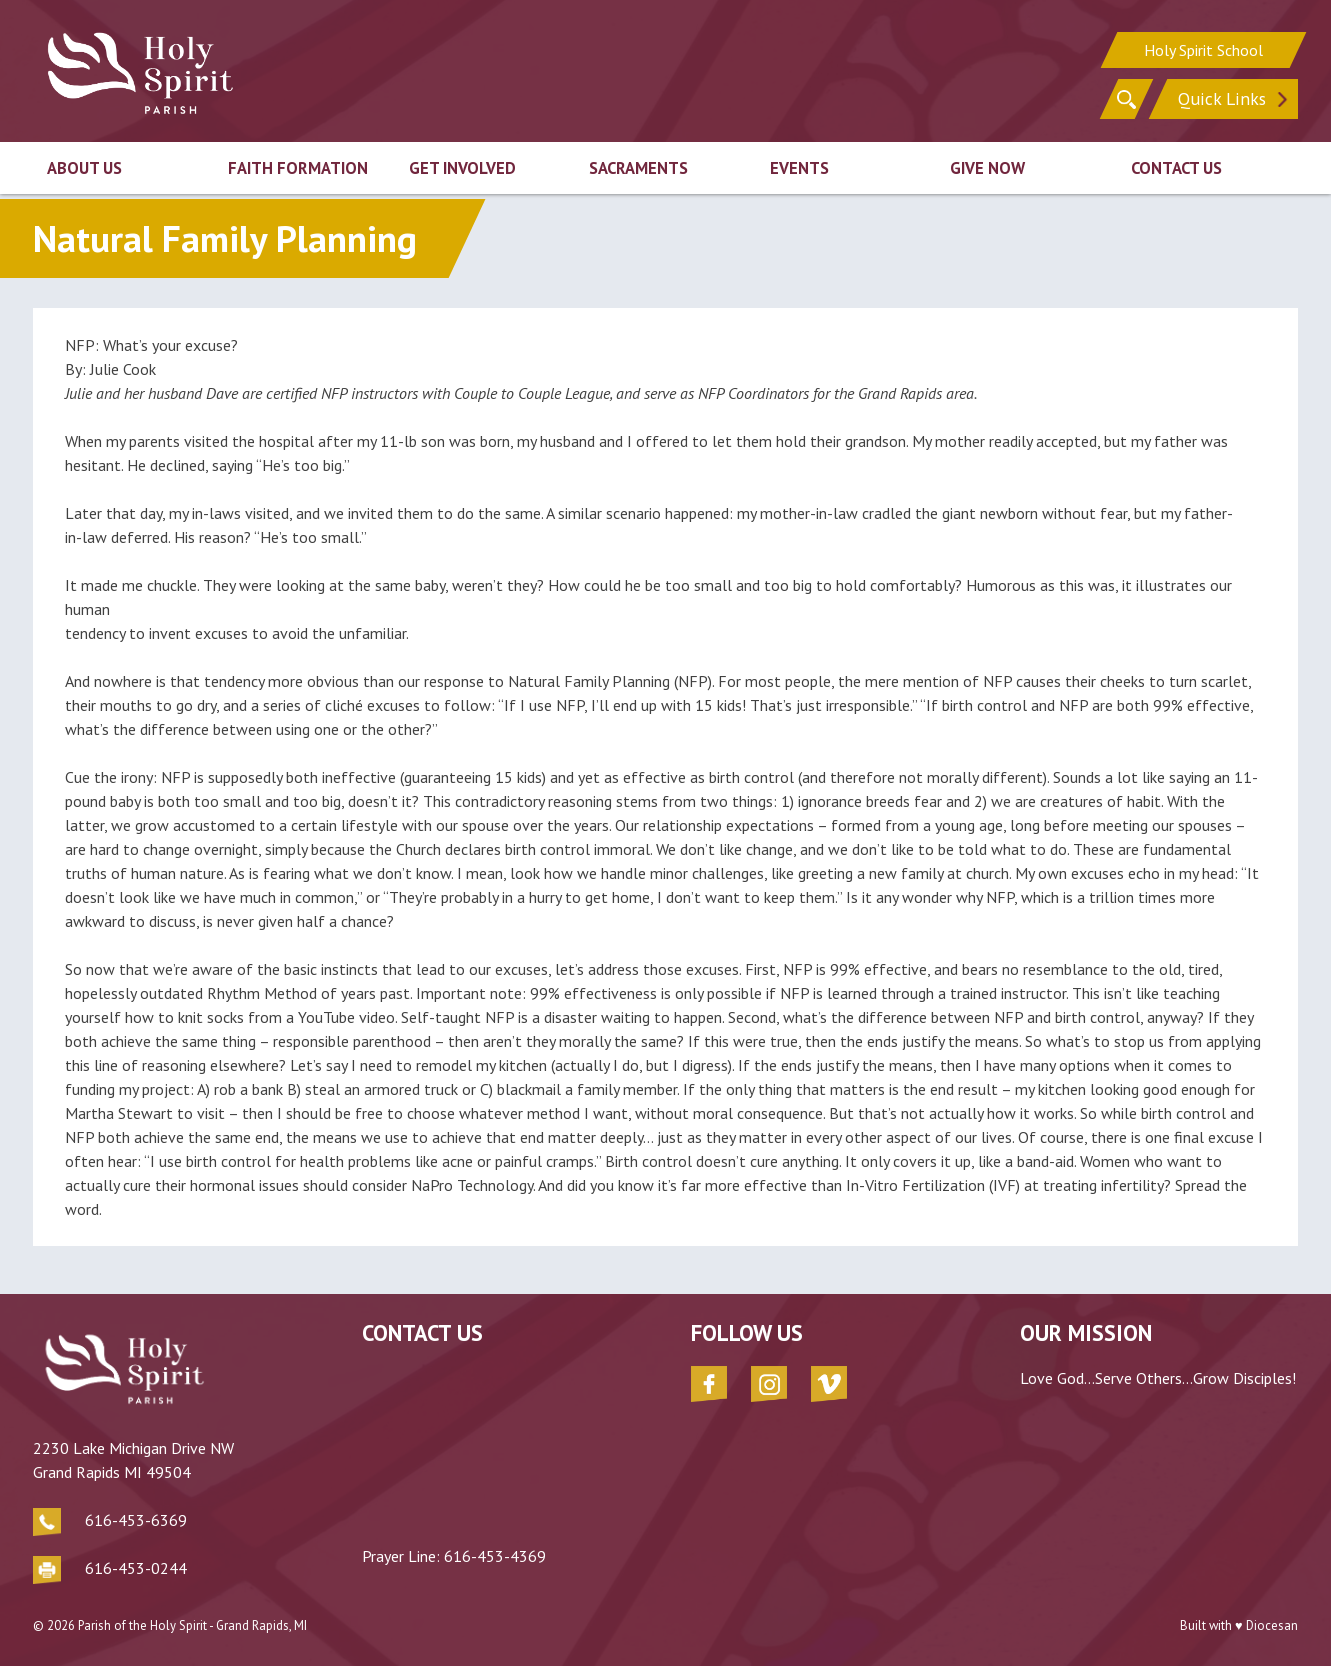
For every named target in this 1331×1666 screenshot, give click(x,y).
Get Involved (462, 168)
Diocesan (1272, 1625)
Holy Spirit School (1203, 50)
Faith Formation (298, 168)
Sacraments (638, 168)
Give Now (987, 168)
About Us (84, 168)
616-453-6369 (136, 1520)
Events (799, 168)
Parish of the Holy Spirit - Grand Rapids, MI (192, 1625)
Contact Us (1176, 168)
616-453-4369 (495, 1556)
